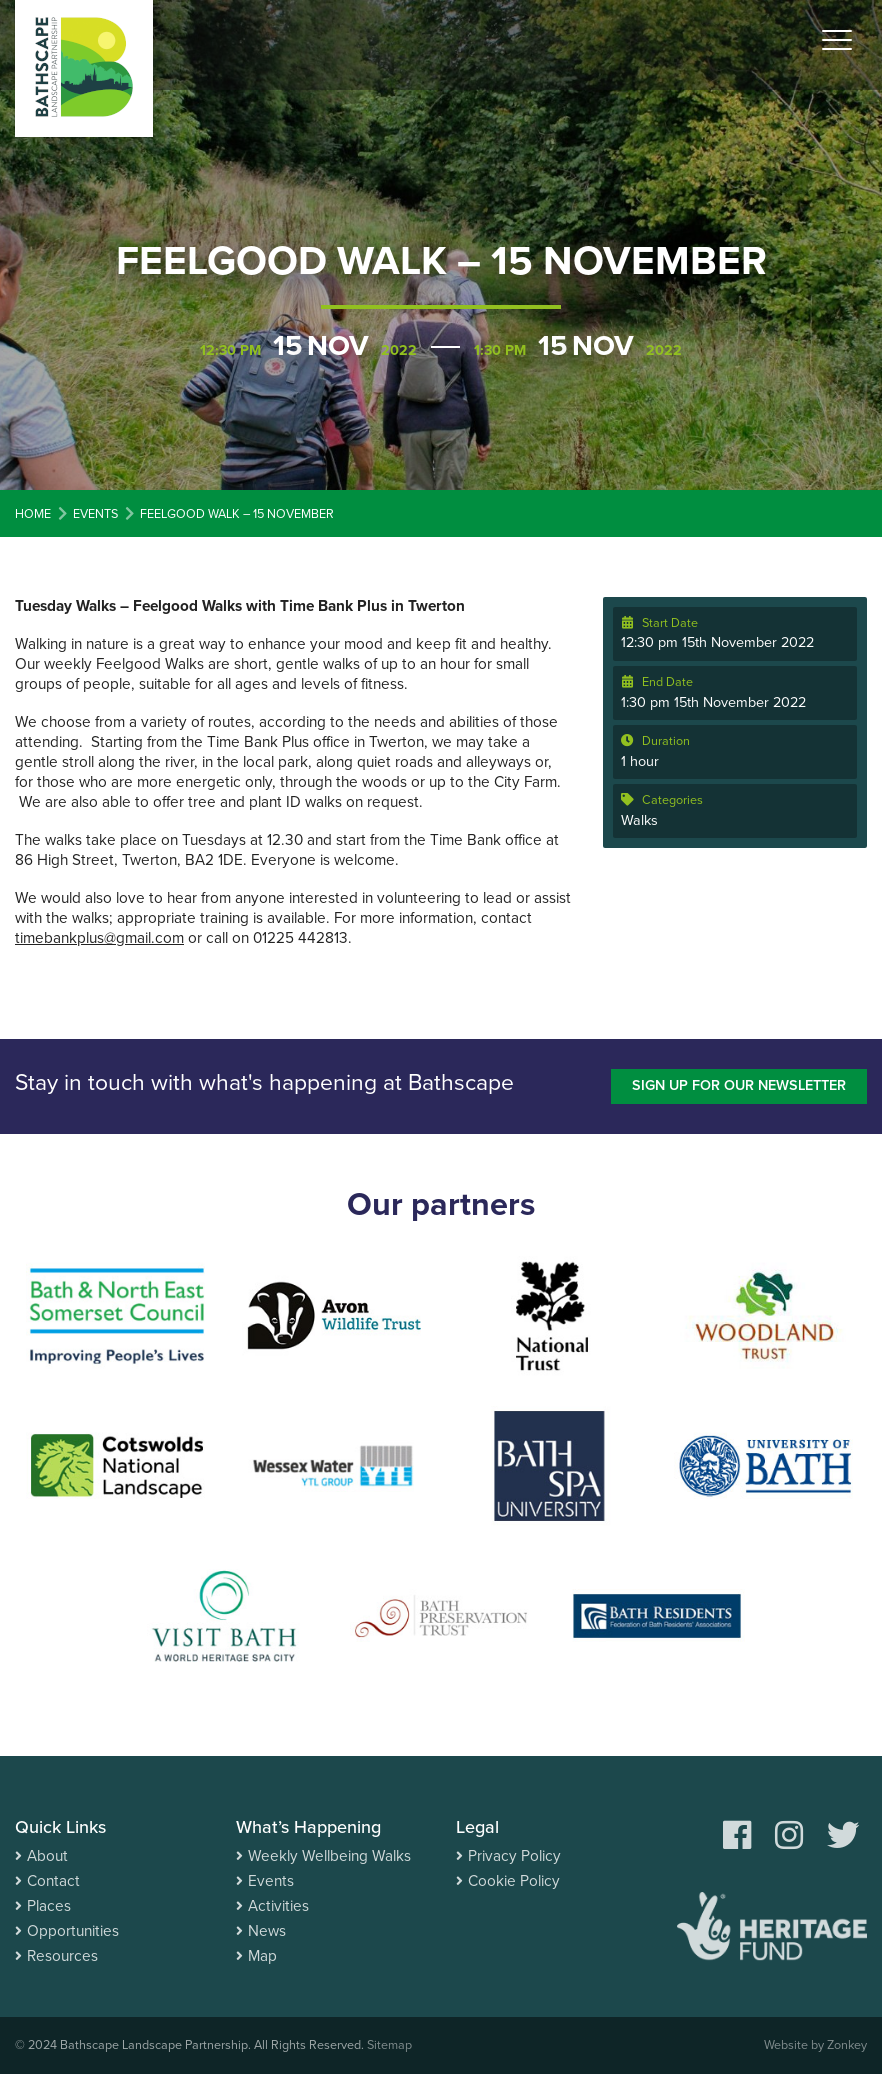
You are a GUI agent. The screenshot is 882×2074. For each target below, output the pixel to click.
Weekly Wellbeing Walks (329, 1856)
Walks (639, 820)
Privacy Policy (514, 1856)
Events (271, 1881)
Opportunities (73, 1931)
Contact (53, 1881)
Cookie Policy (514, 1881)
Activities (278, 1906)
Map (262, 1956)
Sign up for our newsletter (739, 1085)
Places (49, 1906)
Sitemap (389, 2045)
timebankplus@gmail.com (99, 938)
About (47, 1856)
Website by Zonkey (815, 2045)
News (267, 1931)
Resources (62, 1956)
